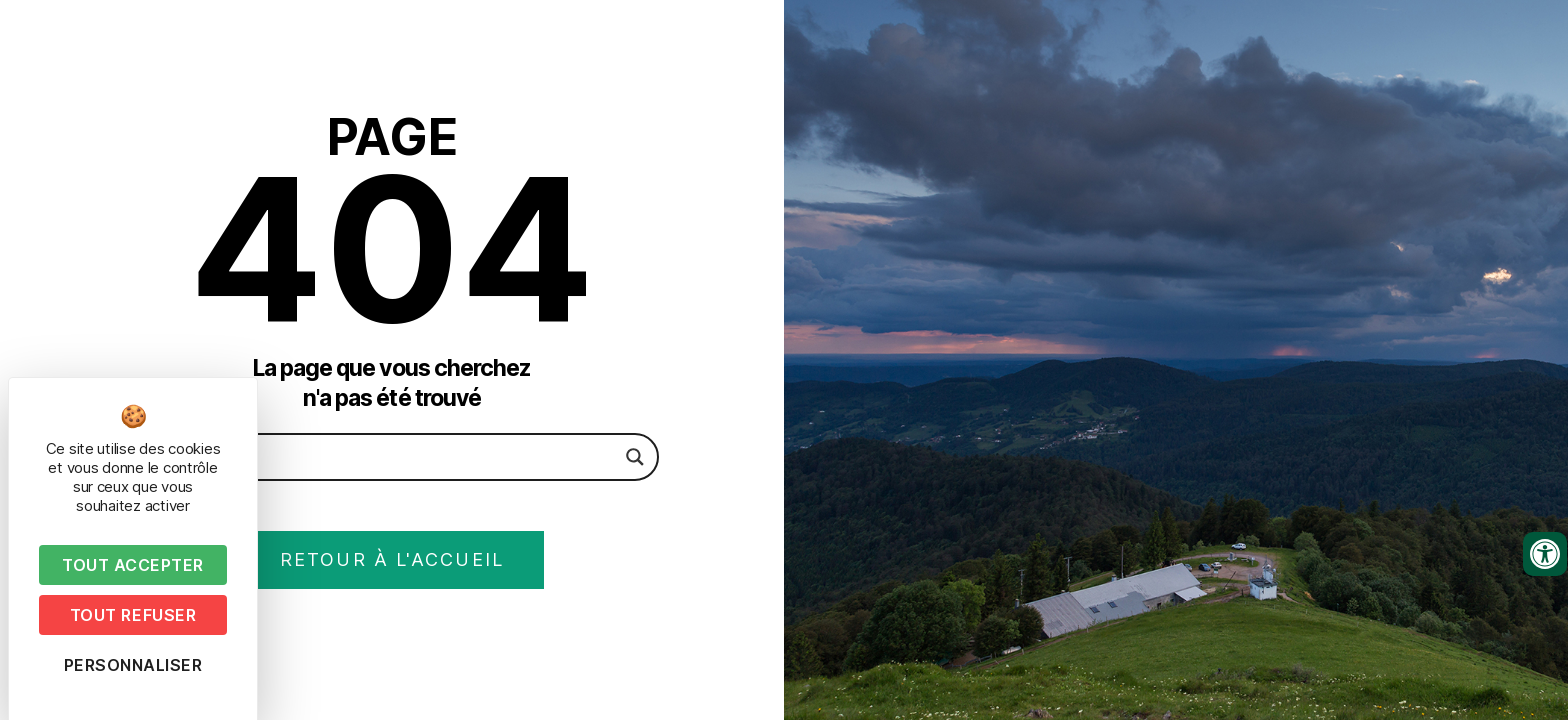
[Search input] (383, 457)
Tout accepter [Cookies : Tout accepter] (133, 565)
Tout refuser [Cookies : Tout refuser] (133, 615)
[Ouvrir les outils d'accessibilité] (1545, 554)
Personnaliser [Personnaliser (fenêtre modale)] (133, 665)
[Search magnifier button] (635, 457)
